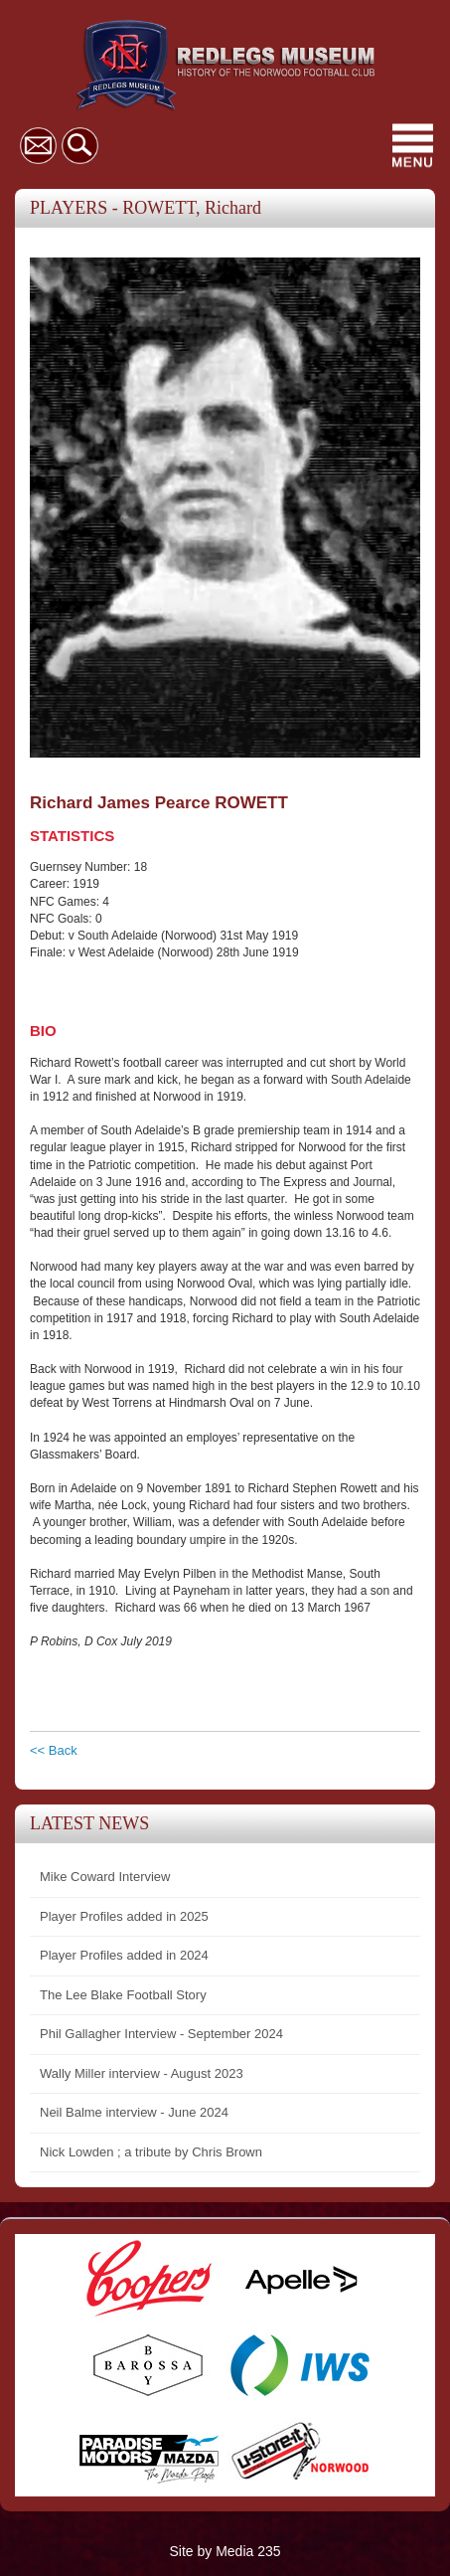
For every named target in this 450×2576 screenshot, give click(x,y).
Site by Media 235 (224, 2551)
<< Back (53, 1750)
